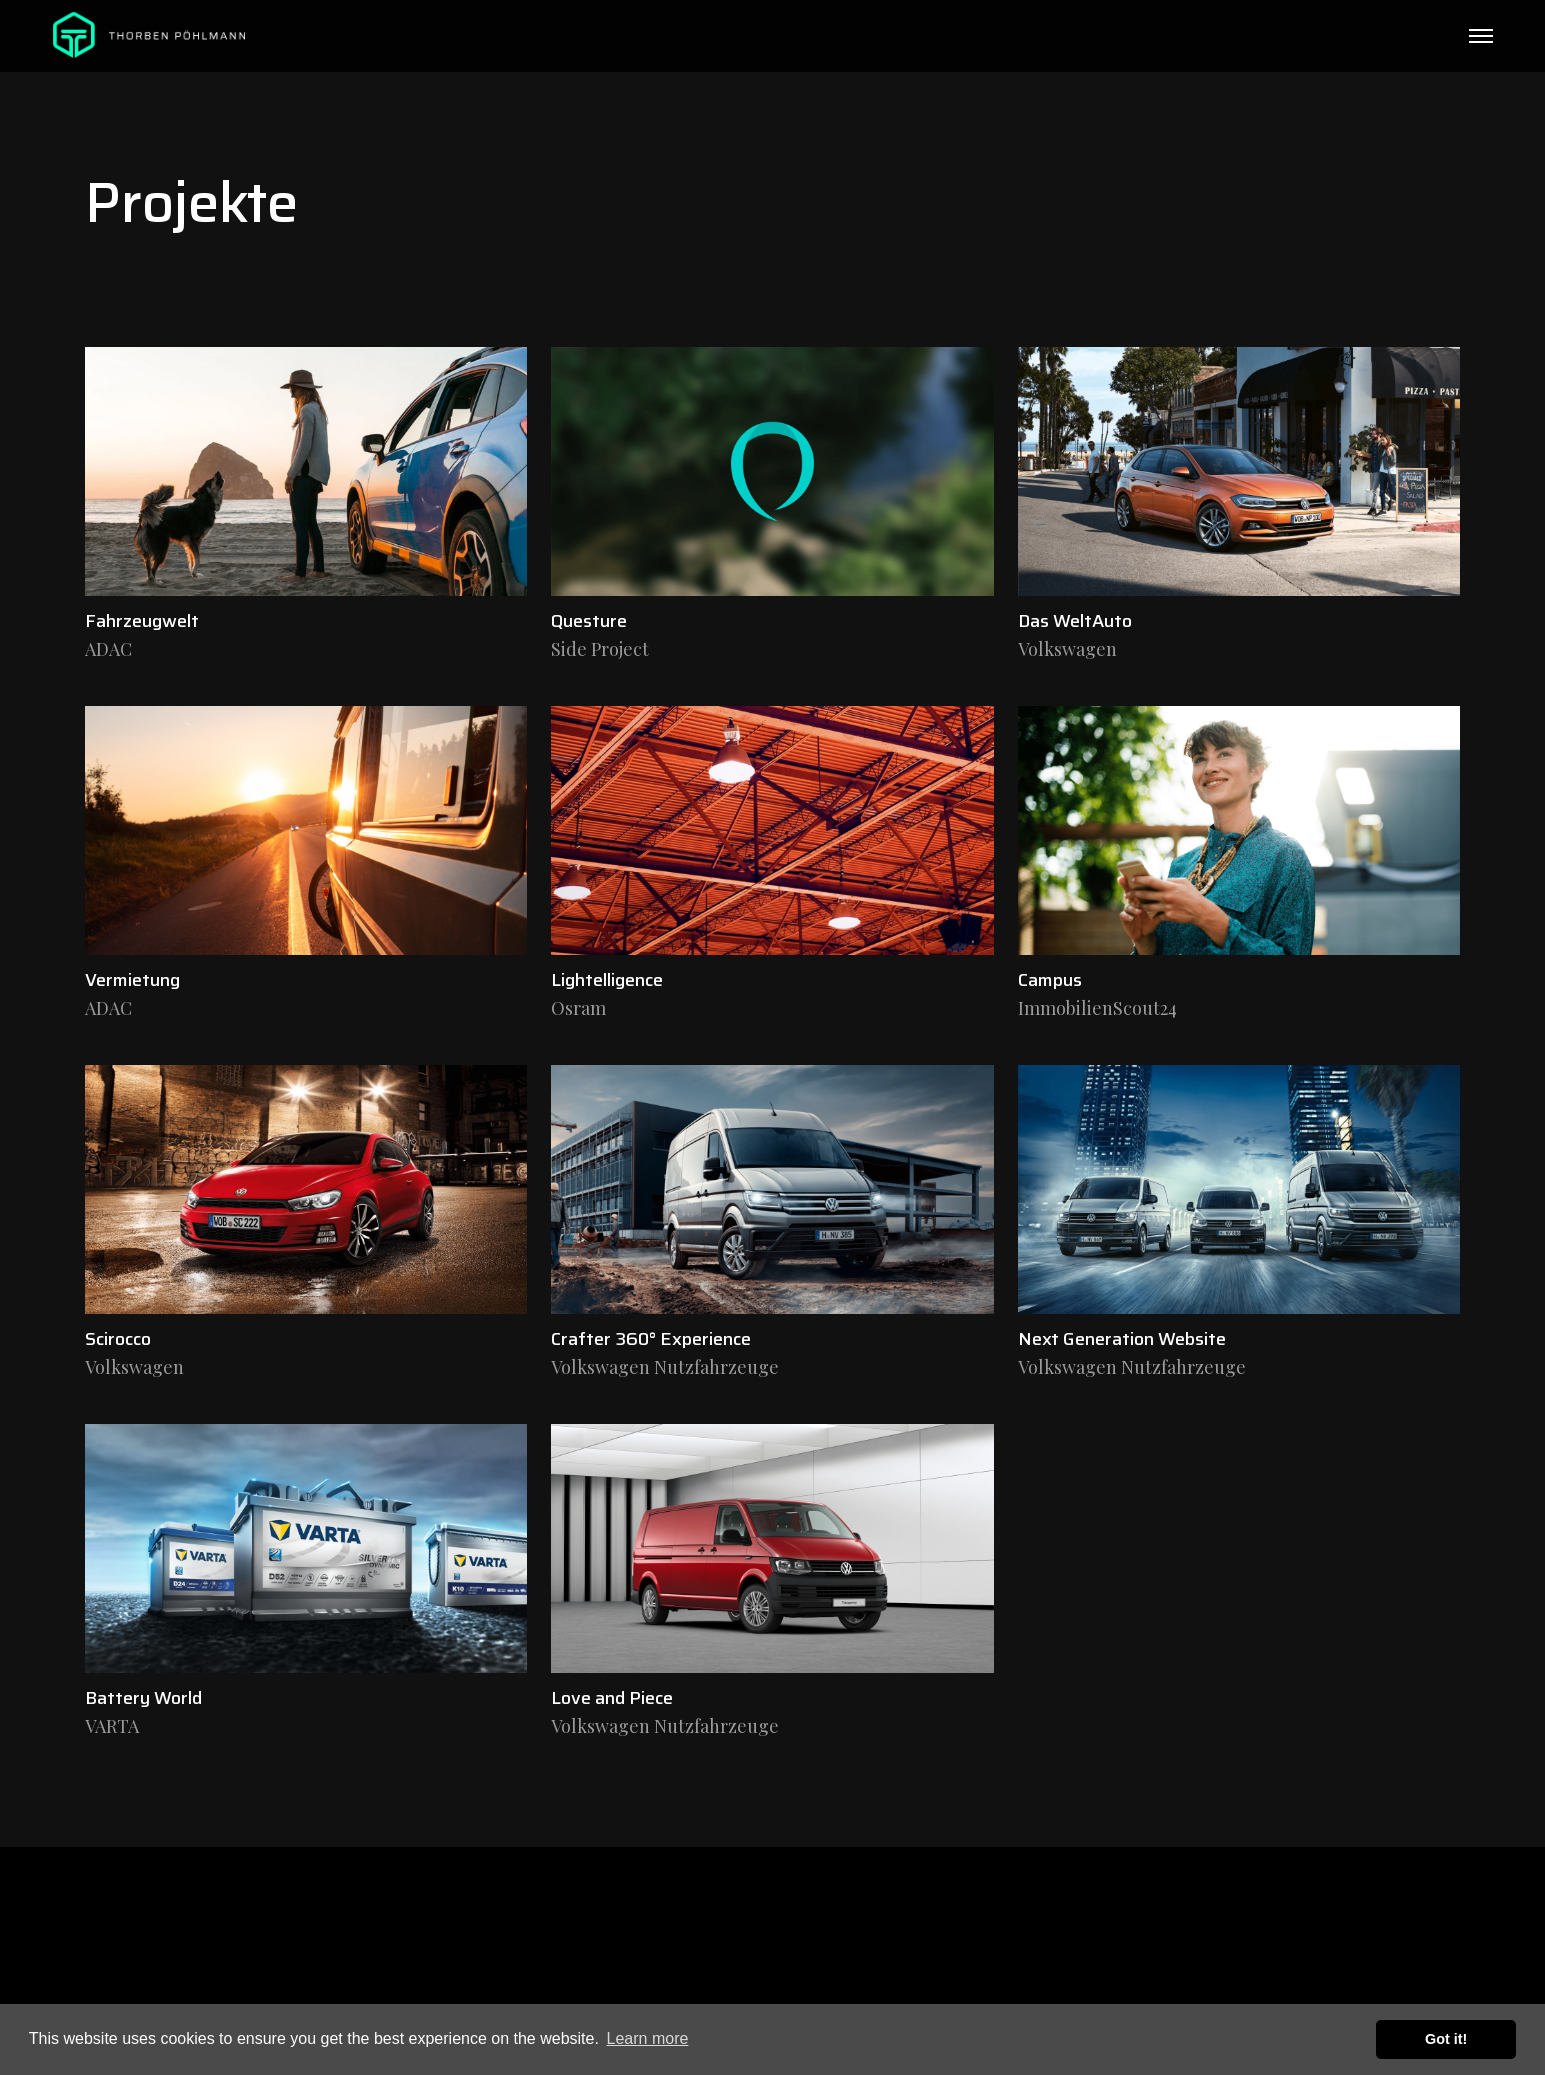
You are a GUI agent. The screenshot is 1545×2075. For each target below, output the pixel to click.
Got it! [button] (1446, 2039)
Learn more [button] (648, 2038)
